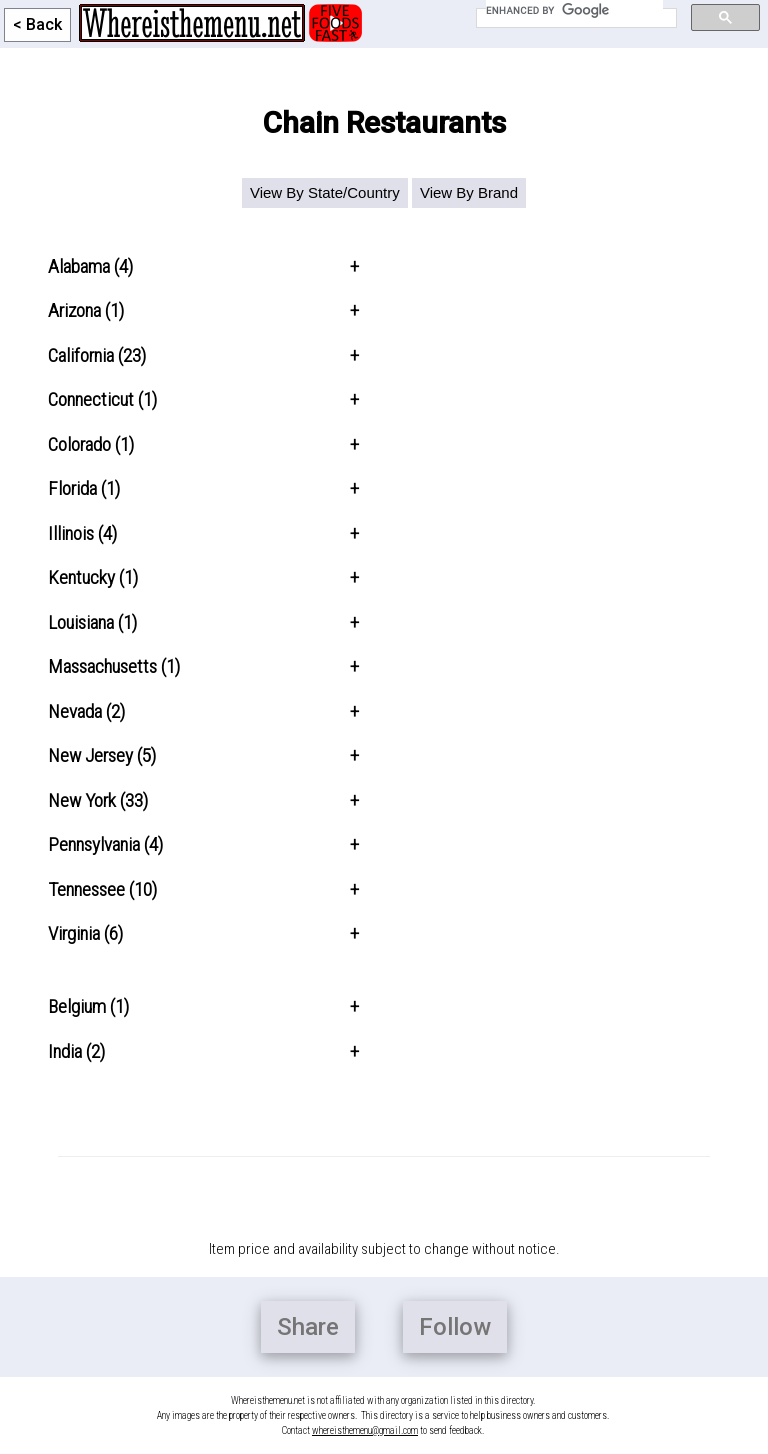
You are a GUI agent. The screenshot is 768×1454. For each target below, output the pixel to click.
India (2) (76, 1051)
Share (308, 1327)
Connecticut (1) (102, 399)
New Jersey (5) (102, 755)
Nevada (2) (86, 711)
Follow (455, 1327)
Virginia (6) (85, 933)
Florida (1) (84, 488)
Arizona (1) (86, 310)
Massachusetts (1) (114, 666)
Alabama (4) (90, 266)
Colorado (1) (91, 444)
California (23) (97, 355)
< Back (37, 24)
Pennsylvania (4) (105, 844)
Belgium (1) (88, 1006)
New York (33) (98, 800)
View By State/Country (325, 192)
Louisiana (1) (92, 622)
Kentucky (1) (93, 577)
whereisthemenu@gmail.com (365, 1430)
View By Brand (469, 192)
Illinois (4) (82, 533)
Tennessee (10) (102, 889)
